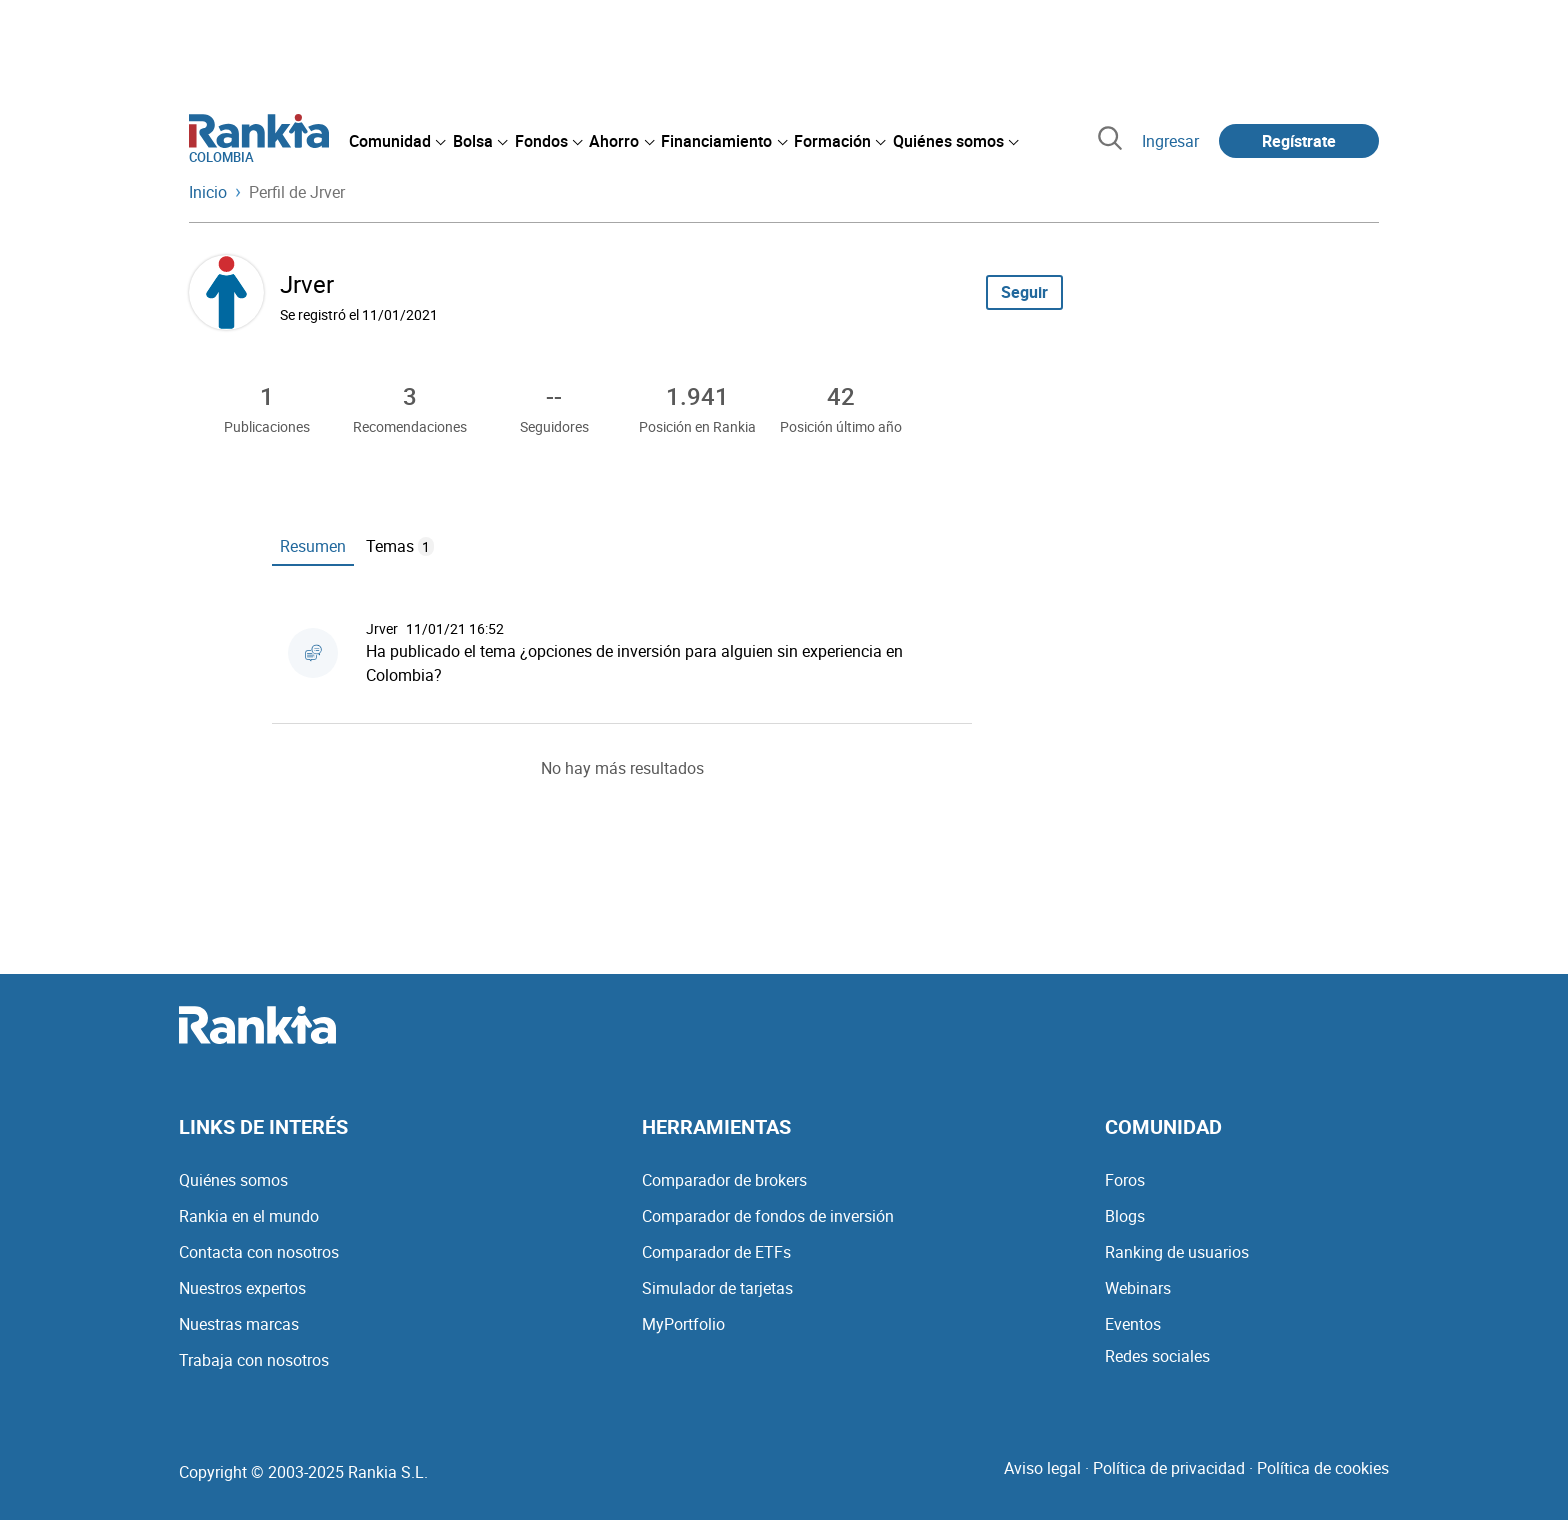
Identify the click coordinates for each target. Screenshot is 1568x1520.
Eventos (1133, 1324)
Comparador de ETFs (716, 1252)
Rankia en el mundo (249, 1216)
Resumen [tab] (313, 546)
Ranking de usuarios (1177, 1252)
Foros (1125, 1180)
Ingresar (1170, 141)
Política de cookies (1323, 1468)
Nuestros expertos (242, 1288)
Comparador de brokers (724, 1180)
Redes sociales (1157, 1356)
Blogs (1125, 1216)
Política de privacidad (1169, 1468)
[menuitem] (397, 141)
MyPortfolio (683, 1324)
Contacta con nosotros (259, 1252)
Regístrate (1299, 141)
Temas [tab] (400, 546)
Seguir (1024, 292)
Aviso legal (1042, 1468)
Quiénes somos (233, 1180)
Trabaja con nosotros (254, 1360)
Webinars (1138, 1288)
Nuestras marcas (239, 1324)
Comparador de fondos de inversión (768, 1216)
